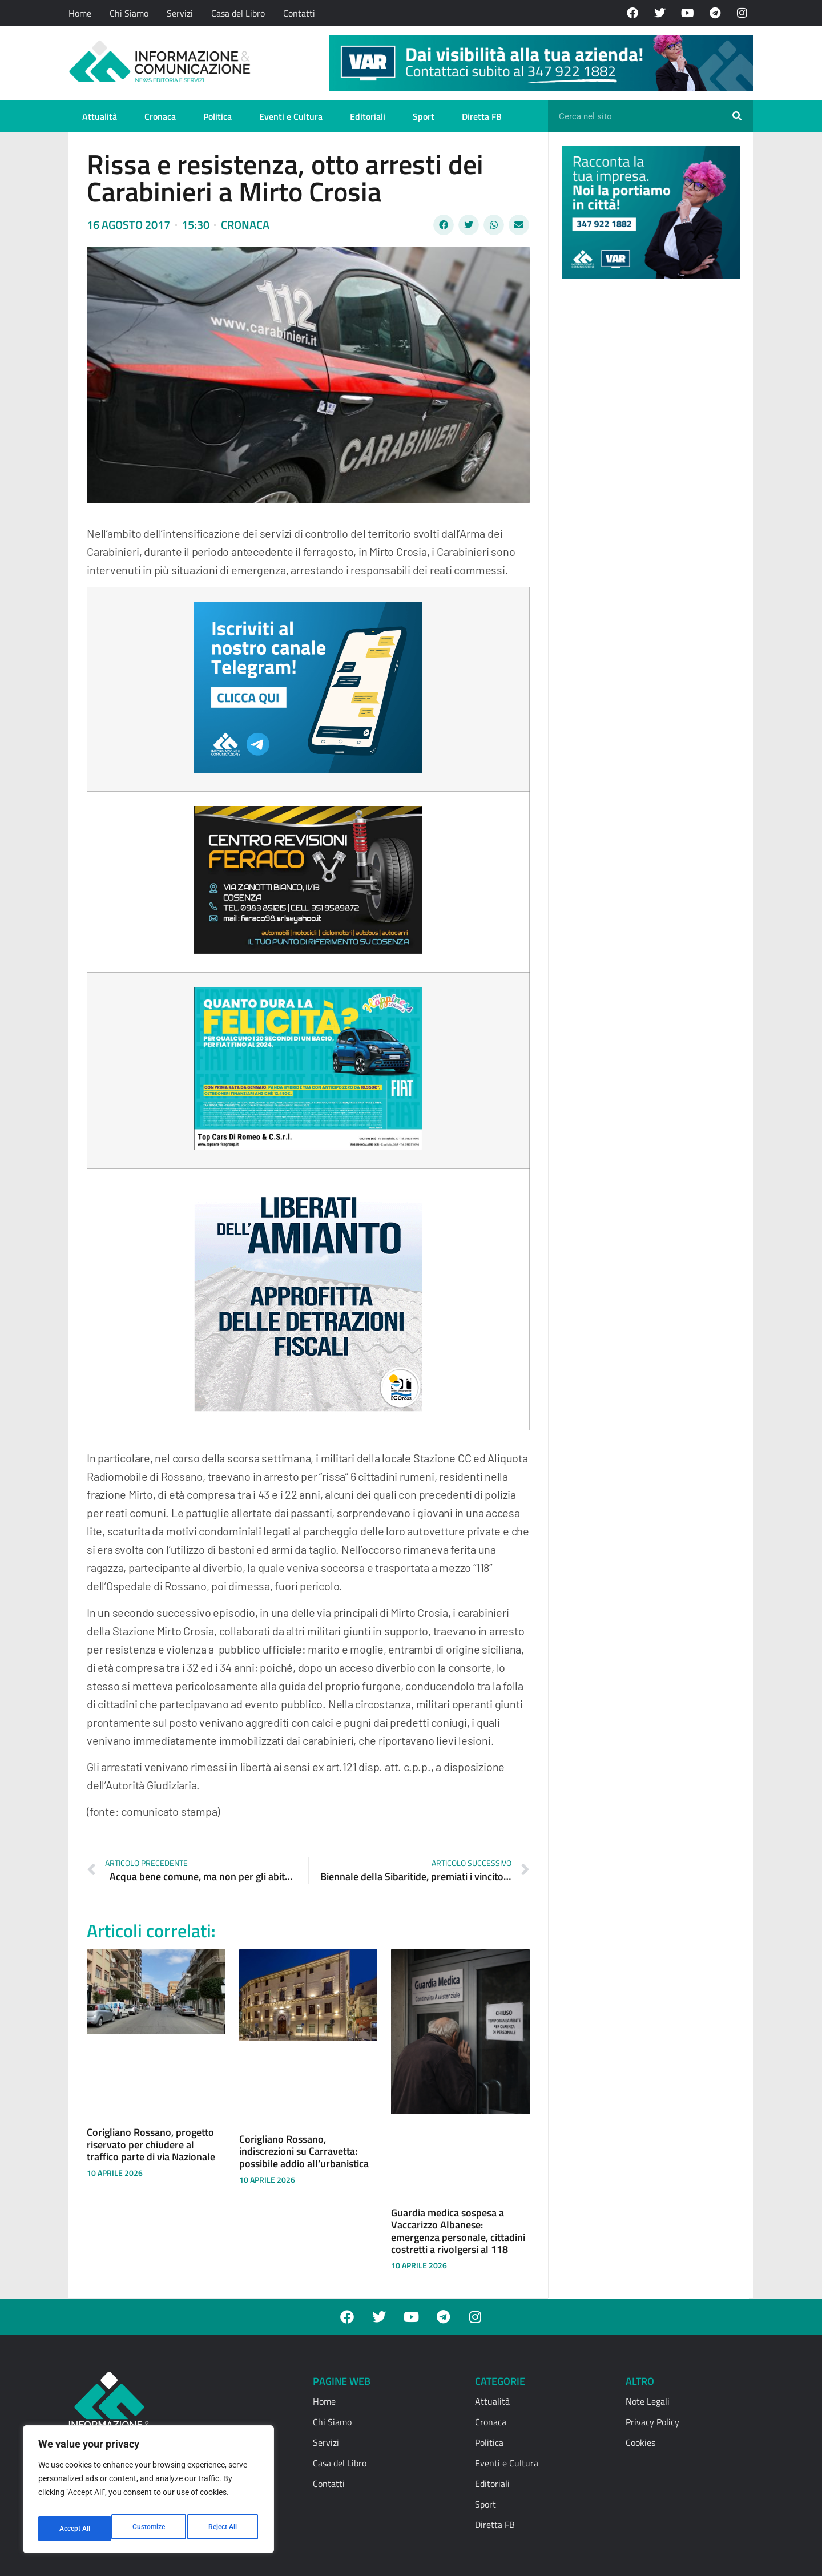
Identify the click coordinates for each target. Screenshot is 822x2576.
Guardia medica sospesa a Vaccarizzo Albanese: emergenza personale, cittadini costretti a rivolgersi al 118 (458, 2231)
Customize (74, 2528)
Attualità (99, 116)
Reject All (149, 2528)
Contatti (299, 13)
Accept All (224, 2528)
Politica (217, 116)
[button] (443, 225)
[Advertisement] (648, 463)
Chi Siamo (129, 13)
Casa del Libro (238, 13)
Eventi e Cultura (291, 116)
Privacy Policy (652, 2422)
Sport (423, 116)
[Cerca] (737, 116)
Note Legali (648, 2401)
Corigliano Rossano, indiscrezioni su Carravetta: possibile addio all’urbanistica (304, 2151)
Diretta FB (482, 116)
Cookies (640, 2442)
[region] (148, 2493)
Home (79, 13)
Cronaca (160, 116)
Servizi (180, 13)
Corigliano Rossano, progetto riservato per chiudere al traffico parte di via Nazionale (151, 2144)
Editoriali (367, 116)
